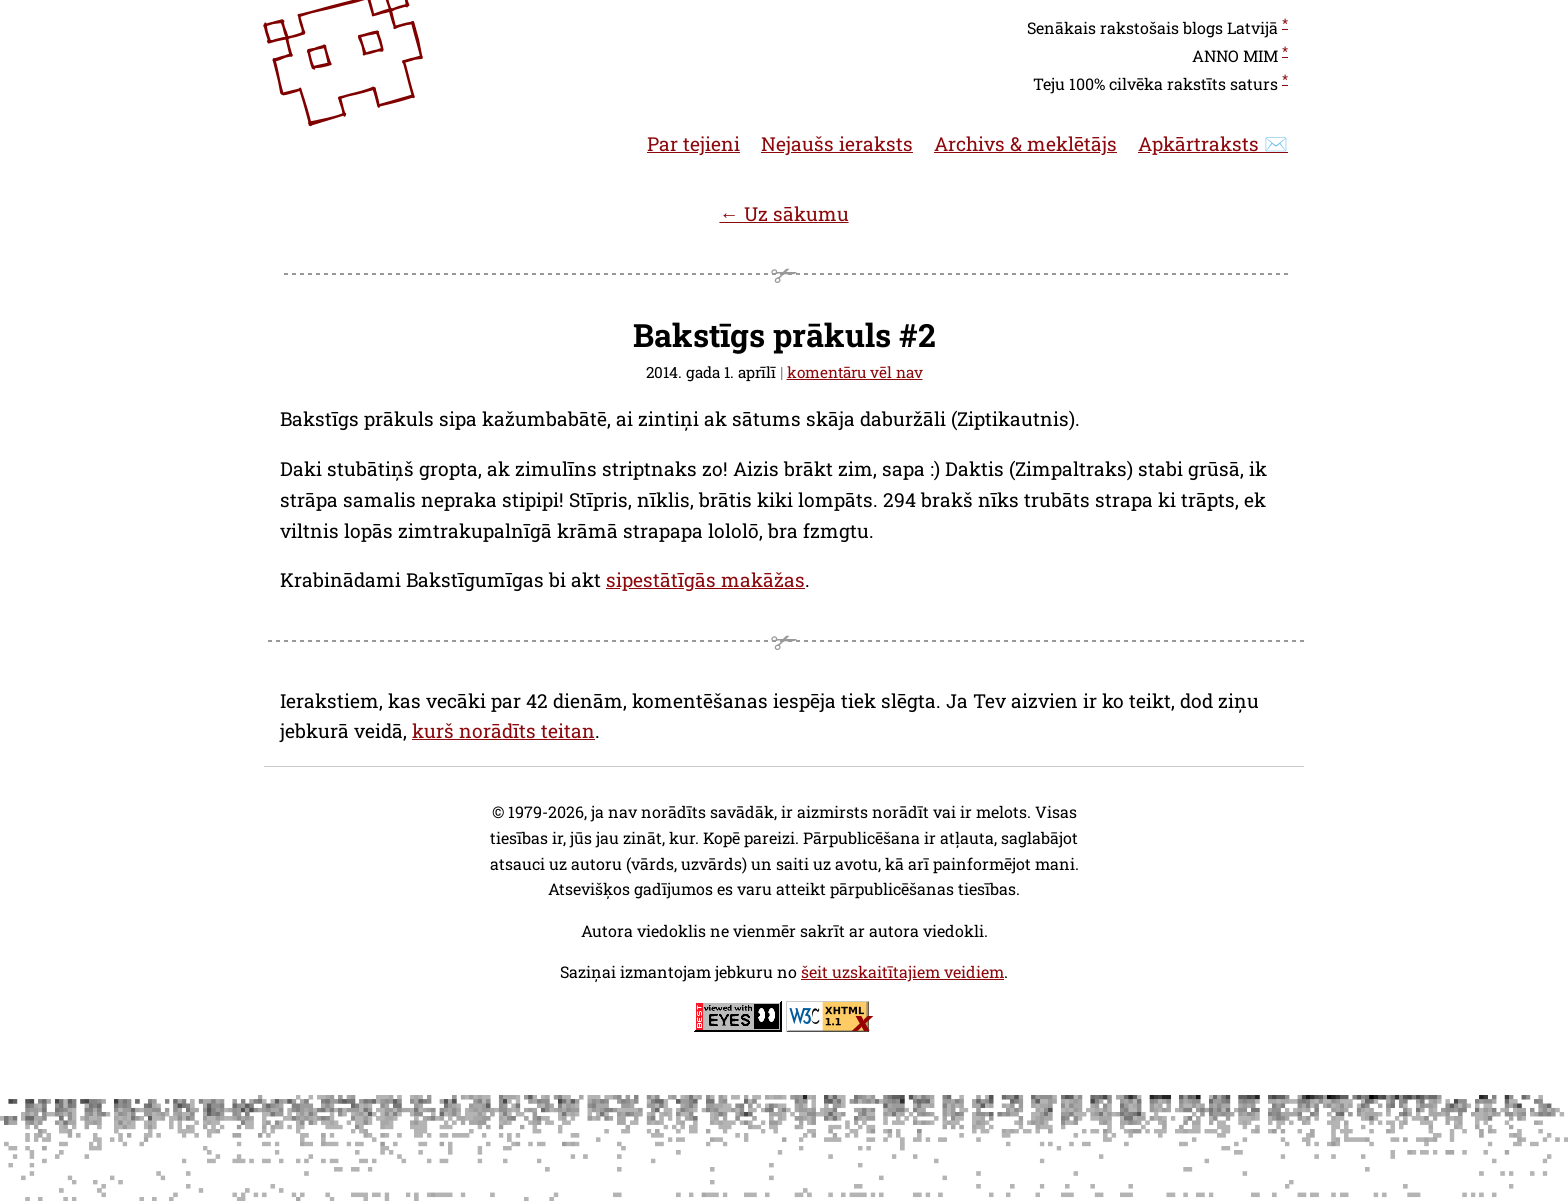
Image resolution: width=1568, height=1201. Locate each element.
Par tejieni (693, 143)
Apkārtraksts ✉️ (1213, 143)
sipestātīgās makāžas (705, 579)
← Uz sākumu (783, 213)
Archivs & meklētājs (1025, 143)
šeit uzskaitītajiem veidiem (902, 971)
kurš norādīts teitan (503, 730)
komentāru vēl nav (855, 372)
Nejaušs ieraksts (837, 143)
